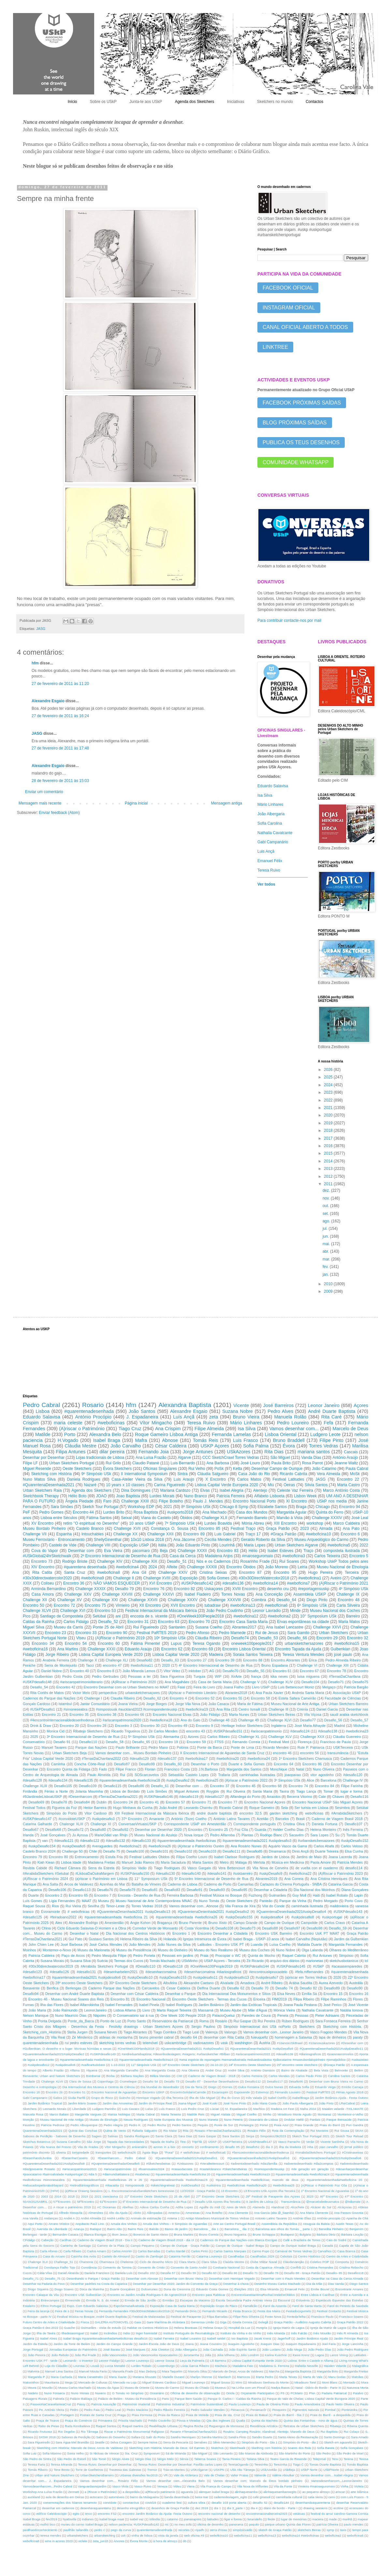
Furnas (28, 2005)
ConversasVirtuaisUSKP (137, 1824)
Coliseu (47, 1583)
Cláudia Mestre (81, 1445)
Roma (204, 2021)
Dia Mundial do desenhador (159, 2087)
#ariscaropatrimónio (117, 2169)
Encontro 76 (154, 1589)
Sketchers (307, 2026)
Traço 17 (253, 1534)
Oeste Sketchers (77, 1468)
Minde (295, 1610)
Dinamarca (277, 1851)
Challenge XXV (78, 1594)
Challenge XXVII (142, 1600)
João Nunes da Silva (174, 1944)
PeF (26, 1512)
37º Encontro (132, 1819)
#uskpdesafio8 (302, 1917)
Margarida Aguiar (292, 1512)
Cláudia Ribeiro (208, 1638)
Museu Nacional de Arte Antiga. (295, 1704)
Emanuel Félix (269, 861)
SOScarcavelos (147, 1775)
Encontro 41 (149, 1802)
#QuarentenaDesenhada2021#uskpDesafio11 (331, 2048)
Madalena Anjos (219, 1556)
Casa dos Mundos (251, 1512)
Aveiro (335, 1578)
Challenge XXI (105, 1600)
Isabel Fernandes (119, 2005)
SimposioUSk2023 (273, 2136)
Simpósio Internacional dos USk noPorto (257, 2026)
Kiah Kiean (46, 1862)
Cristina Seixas (213, 1572)
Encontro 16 (358, 1994)
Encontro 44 (83, 1512)
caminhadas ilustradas (257, 1775)
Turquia (199, 1676)
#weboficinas (110, 1422)
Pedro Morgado (325, 1901)
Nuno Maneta (208, 2119)
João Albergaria (270, 814)
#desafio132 (115, 1841)
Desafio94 (31, 1994)
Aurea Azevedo (331, 1983)
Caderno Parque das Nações (111, 1988)
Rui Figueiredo (146, 1627)
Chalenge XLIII (71, 1824)
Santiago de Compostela (61, 1616)
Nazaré (90, 1485)
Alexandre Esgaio (48, 701)
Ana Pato (351, 1528)
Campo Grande (245, 1923)
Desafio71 (336, 1682)
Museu (103, 1901)
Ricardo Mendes (275, 1747)
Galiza (57, 2097)
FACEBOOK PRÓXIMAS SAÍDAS (302, 403)
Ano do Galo (190, 1720)
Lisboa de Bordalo (124, 1791)
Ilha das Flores (51, 2005)
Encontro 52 (205, 1698)
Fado (103, 1769)
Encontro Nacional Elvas (172, 1714)
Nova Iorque (193, 1835)
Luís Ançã (183, 1416)
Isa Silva (264, 795)
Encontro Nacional (151, 1999)
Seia (284, 1808)
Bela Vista (321, 2070)
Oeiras (289, 1485)
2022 (329, 1100)
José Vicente (358, 2005)
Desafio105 (63, 1786)
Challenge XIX (144, 1561)
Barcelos (282, 1819)
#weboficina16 (35, 1649)
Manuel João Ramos (138, 1862)
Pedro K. (135, 2125)
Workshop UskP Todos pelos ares (338, 1561)
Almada (326, 1528)
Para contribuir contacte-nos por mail (289, 620)
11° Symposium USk (151, 1879)
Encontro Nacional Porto (254, 1501)
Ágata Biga (150, 2152)
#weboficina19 (196, 1709)
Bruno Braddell (288, 1440)
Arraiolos (274, 1797)
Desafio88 (270, 1928)
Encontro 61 (282, 1671)
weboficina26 (127, 2152)
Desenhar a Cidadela (270, 1890)
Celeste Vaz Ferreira (295, 1490)
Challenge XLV (280, 1737)
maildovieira (339, 1906)
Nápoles (99, 2015)
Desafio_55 (256, 1671)
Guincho (125, 2097)
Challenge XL (249, 1737)
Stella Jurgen (77, 2032)
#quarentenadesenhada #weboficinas (186, 1841)
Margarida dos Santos (243, 1769)
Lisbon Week (305, 1496)
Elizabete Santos (272, 1506)
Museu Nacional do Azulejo (155, 1835)
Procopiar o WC (228, 1955)
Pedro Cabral (41, 1405)
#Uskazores (185, 2163)
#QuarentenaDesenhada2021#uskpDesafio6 (330, 2158)
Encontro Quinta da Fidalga (68, 1769)
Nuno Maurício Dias (70, 2015)
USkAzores (238, 1451)
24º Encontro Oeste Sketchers (249, 2065)
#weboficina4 (127, 1567)
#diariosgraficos (310, 2054)
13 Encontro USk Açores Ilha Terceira (269, 2191)
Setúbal (99, 1616)
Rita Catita (42, 1572)
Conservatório (34, 1742)
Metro (224, 1862)
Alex (58, 1923)
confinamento (209, 2147)
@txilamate (352, 2201)
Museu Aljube (230, 2010)
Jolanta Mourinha (89, 1791)
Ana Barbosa (217, 1463)
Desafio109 (88, 1786)
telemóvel (150, 2043)
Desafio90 (355, 1988)
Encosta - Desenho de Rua (139, 1895)
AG (211, 1671)
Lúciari (214, 2109)
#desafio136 (232, 1583)
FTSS (219, 1742)
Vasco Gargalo (199, 1868)
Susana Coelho (208, 1627)
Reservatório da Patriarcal (172, 2021)
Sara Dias (185, 2136)
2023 (329, 1092)
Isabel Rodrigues (179, 2005)
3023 (309, 2196)
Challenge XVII (127, 1528)
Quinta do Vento (114, 2130)
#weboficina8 (108, 1572)
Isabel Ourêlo (277, 2097)
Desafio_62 (152, 1698)
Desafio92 (120, 1829)
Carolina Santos (339, 2076)
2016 (329, 1146)
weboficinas (314, 1813)
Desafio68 (53, 1829)
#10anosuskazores (322, 2043)
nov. (327, 1198)
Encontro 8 (105, 1671)
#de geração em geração (309, 2169)
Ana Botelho (214, 2212)
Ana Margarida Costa (160, 2070)
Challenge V (249, 1682)
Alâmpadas (154, 2212)
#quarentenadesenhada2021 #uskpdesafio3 (257, 1841)
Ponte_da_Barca (81, 2021)
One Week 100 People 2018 (183, 2015)
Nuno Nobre (285, 1950)
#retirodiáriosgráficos (84, 2185)
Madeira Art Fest (282, 2109)
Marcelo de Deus (351, 1428)
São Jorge (94, 2141)
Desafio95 (239, 1890)
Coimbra (258, 1600)
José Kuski (209, 2103)
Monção (28, 2119)
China (46, 1928)
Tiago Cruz (129, 1428)
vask (224, 2043)
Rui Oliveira (235, 1791)
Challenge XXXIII (202, 1567)
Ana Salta (50, 1884)
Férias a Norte (56, 1791)
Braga (301, 1506)
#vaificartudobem (93, 2065)
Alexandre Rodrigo (83, 1923)
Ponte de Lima (242, 1747)
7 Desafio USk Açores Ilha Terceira (216, 2201)
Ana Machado (214, 1512)
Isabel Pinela (149, 2005)
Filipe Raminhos (333, 1999)
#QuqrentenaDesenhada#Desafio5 (115, 2163)
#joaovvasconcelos (340, 2054)
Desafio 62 (235, 1988)
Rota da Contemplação (288, 2130)
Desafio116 (360, 1797)
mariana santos (313, 1451)
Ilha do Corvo (230, 2097)
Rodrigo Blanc (271, 1835)
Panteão (265, 1901)
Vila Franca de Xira (240, 1906)
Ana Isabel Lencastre (284, 1627)
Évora (288, 1445)
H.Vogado (68, 1440)
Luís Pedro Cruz (192, 2109)
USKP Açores (214, 1445)
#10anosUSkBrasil (290, 2043)
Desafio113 (82, 1890)
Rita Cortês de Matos (47, 1693)
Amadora (247, 1983)
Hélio (253, 1550)
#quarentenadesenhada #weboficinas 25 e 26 (107, 2180)
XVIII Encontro (245, 1589)
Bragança (164, 1923)
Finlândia (30, 1791)
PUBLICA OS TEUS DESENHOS (301, 442)
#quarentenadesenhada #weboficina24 (303, 2174)
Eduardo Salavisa (272, 786)
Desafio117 (275, 2081)
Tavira (284, 1791)
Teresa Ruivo (268, 870)
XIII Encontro (285, 1523)
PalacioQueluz (223, 2015)
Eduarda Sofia (299, 2087)
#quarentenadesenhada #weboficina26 (186, 1917)
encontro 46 (282, 1753)
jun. (326, 1236)
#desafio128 (32, 1780)
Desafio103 (207, 1851)
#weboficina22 (300, 1873)
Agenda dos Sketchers (194, 101)
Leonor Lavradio (266, 1610)
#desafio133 (141, 1841)
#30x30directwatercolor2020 (47, 1578)
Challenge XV (69, 1600)
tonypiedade (80, 2152)
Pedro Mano (158, 1747)
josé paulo (343, 1654)
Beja (163, 1550)
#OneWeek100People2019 (211, 1966)
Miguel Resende (37, 1468)
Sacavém (296, 1835)
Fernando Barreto (252, 1518)
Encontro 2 (54, 1895)
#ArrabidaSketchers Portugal (315, 2152)
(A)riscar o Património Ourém (201, 1846)
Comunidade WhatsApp (295, 462)
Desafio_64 (286, 1600)
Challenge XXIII (135, 1501)
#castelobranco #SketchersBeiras (223, 2169)
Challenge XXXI (101, 1649)
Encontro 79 (32, 1857)
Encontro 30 (150, 1726)
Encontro (195, 1829)
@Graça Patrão (334, 2065)
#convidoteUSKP (71, 1819)
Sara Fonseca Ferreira (333, 2021)
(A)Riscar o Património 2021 (343, 1583)
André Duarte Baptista (331, 1411)
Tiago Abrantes (135, 2032)
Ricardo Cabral (231, 1808)
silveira (61, 2152)
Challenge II (123, 1578)
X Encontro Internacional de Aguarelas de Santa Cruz (222, 1753)
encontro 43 (195, 1731)
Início (72, 101)
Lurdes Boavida (218, 1523)
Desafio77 (308, 1720)
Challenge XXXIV (327, 1518)
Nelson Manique (36, 2015)
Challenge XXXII (192, 1550)
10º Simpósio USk (170, 1638)
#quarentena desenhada (85, 1567)
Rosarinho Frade (255, 1561)
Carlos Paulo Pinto (309, 2076)
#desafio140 (191, 1873)
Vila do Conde (273, 1906)
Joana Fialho (234, 1687)
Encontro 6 (350, 1534)
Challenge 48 (219, 1720)
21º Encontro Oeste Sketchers (146, 2196)
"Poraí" (169, 2152)
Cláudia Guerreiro (347, 1737)
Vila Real (58, 2037)
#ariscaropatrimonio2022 (253, 2054)
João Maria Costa (264, 2103)
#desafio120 (352, 1775)
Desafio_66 (297, 1638)
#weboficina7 (298, 1583)
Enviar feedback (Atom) (59, 812)
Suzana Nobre (237, 1411)
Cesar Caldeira (178, 1988)
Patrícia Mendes (350, 1862)
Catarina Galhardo (37, 1824)
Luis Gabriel (225, 1534)
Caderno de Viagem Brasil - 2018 (212, 2076)
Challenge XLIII (35, 1786)
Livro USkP (260, 1687)
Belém (358, 2070)
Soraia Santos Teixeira (253, 1654)
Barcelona (329, 1780)
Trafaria (224, 1775)
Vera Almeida (328, 1474)
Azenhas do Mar (112, 1884)
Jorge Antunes (198, 1451)
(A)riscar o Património (82, 1428)
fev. (326, 1266)
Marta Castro (348, 1485)
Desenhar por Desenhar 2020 (158, 1829)
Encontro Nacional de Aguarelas (114, 2092)
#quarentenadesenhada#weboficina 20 (334, 2180)
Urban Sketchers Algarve (296, 1545)
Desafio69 (36, 1802)
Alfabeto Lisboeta (269, 1496)
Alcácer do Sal (321, 2207)
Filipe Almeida (209, 1428)
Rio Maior (170, 2130)
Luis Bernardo (182, 1463)
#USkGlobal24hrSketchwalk (47, 1556)
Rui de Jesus (266, 1632)
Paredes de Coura (255, 2015)
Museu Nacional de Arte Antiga (62, 2119)
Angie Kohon (140, 1923)
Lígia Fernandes (62, 1901)
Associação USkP (347, 1693)
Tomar (328, 1791)
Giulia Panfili (76, 2097)
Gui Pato (75, 1939)
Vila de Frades (88, 2147)
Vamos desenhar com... (294, 1428)
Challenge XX (125, 1534)
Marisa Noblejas (119, 2114)
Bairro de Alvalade (294, 2070)
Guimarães (277, 1895)
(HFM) (54, 2191)
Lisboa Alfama (124, 2010)
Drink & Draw (40, 1726)
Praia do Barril (330, 2125)
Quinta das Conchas (82, 2130)
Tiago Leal (190, 2032)
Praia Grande (304, 2125)
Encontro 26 (54, 2092)
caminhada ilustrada (307, 1906)
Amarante (156, 1819)
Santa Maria (262, 1791)
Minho (267, 2114)
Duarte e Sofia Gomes (246, 1764)
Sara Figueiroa (172, 1676)
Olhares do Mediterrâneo (348, 1950)
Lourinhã (227, 1545)
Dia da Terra (193, 2087)
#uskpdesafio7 (266, 1977)
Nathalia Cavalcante (274, 833)
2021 (329, 1107)
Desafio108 (224, 1928)
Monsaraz (324, 2114)
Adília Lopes (184, 2207)
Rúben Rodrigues (295, 2021)
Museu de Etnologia (104, 2119)
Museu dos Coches (254, 1950)
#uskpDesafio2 (177, 1780)
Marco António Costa (341, 1490)
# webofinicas (78, 1912)
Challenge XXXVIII (224, 1600)
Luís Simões (157, 1791)
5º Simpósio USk (141, 1737)
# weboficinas (189, 2152)
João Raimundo (65, 2010)
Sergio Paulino (203, 2026)
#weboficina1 (309, 1578)
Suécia (102, 1961)
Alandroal (277, 2207)
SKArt (359, 2130)
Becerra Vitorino (299, 1797)
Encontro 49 (177, 1726)
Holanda (169, 1939)
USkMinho (189, 1961)
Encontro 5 (358, 1556)
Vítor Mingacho (155, 1422)
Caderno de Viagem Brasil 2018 (337, 1819)
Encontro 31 (138, 1621)
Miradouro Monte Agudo (294, 2114)
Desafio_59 (338, 1928)
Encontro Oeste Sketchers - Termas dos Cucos (209, 1999)
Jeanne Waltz (346, 1463)
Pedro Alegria (113, 2125)
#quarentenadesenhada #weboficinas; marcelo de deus (257, 2180)
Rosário (221, 2021)
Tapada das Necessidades (125, 2141)
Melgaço (329, 1687)
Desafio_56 (333, 1720)
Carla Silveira (348, 1605)
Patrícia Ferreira (230, 1496)
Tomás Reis (205, 1440)
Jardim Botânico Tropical (45, 2103)
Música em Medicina (287, 1862)
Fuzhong (255, 1895)
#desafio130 (165, 1873)
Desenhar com (81, 1550)
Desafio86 (136, 1786)
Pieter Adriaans (327, 2015)
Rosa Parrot (312, 1463)
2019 (329, 1123)
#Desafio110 (145, 1966)
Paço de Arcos (73, 1955)
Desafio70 (231, 1671)
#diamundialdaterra (116, 2174)
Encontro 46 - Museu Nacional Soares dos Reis (66, 1999)
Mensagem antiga (226, 803)
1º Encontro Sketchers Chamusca (305, 1758)
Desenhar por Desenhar (44, 1457)
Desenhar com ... (189, 1786)
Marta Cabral (146, 2114)
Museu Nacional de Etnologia (342, 1567)
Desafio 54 (150, 2081)
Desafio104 (310, 1682)
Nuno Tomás (209, 1901)
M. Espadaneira (236, 2109)
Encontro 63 (168, 1621)
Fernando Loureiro (287, 2092)
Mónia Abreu (252, 1523)
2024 (329, 1085)
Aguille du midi (209, 2207)
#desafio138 (327, 1731)
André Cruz (213, 2070)
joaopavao (292, 1775)
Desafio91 (195, 1890)
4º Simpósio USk (354, 1589)
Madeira (216, 1654)
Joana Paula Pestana (300, 2005)
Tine (183, 2141)
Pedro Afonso (197, 1632)
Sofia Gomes (218, 1578)
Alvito (137, 2212)
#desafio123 (32, 1972)
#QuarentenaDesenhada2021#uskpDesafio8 (54, 2163)
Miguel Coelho (247, 2114)
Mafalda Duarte (309, 1944)
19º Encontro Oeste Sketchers (183, 2065)
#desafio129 (139, 1758)
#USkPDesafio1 (42, 1709)
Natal (300, 1769)
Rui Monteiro (319, 2130)
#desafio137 (167, 1758)
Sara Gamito (298, 1632)
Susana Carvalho (68, 2141)
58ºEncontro (85, 2201)
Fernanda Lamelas (231, 1434)
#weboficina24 (258, 1758)
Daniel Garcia (327, 1709)
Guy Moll (299, 1895)
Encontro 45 (245, 1786)
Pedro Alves (280, 1411)
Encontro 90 (116, 1632)
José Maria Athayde (310, 1726)
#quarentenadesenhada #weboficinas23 (179, 2180)
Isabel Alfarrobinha (84, 2005)
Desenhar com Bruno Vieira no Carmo (336, 2081)
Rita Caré (331, 1416)
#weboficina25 (207, 1780)
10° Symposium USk (318, 1616)
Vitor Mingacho (115, 2147)
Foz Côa (241, 1829)
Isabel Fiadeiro (197, 1594)
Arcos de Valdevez (78, 1884)
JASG (40, 629)
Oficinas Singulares (160, 1468)
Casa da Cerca (182, 1556)
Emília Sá (309, 1994)
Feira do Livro (204, 1687)
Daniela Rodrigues (83, 1479)
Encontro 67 (309, 1671)
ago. (327, 1221)
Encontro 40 (79, 1671)
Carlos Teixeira (327, 1556)
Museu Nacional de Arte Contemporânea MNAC (154, 1901)
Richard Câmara (67, 1868)
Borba (110, 2076)
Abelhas (128, 2207)
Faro (107, 1501)
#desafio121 (64, 1841)
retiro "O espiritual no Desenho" (91, 1523)
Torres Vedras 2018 (146, 1906)
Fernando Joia (153, 1451)
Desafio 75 (111, 1851)
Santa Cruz (74, 1572)
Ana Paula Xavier (269, 1693)
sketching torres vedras (117, 2043)
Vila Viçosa (313, 1714)
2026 (329, 1069)
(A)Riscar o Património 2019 (120, 1638)
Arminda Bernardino (48, 1589)
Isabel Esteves (280, 1550)
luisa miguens (308, 1676)
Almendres (95, 2212)
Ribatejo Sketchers (88, 1731)
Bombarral (93, 2076)
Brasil (300, 1819)
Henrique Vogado (148, 2097)
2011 (329, 1184)
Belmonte (341, 2070)
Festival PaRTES (318, 2092)
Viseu (81, 1638)
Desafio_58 (114, 1742)
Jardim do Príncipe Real (155, 2103)
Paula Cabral (356, 1468)
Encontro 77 (227, 1802)
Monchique (278, 1769)
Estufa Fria (114, 1857)
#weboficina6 (276, 1605)
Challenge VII (35, 1534)
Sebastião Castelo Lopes (188, 1775)
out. (326, 1205)
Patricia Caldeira (41, 1955)
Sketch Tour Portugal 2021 (310, 2136)
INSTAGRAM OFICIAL (289, 307)
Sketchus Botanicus (37, 2141)
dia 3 (269, 2147)
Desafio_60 (173, 1764)
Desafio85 (255, 1851)
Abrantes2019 (266, 1879)
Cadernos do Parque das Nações (49, 1698)
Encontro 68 (272, 1786)
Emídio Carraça (352, 2087)
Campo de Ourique (279, 1923)
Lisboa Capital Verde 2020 (175, 1654)
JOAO (101, 1496)
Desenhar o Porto (205, 1764)
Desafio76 (105, 1890)
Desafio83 (172, 1890)
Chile (93, 1851)
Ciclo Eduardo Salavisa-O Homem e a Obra (91, 1928)
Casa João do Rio (254, 1474)
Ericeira (259, 1999)
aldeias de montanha (116, 2037)
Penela (282, 2015)
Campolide (309, 1923)
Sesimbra (342, 1808)
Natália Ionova (351, 2010)
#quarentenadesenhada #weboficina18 (129, 1780)
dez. (327, 1190)
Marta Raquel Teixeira (174, 2010)
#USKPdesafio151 (227, 1731)
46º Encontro (329, 2196)
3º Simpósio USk (287, 1780)
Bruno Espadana (274, 1665)
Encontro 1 (181, 1933)
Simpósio (346, 1955)
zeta (213, 1416)
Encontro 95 (285, 1572)
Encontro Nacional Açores (264, 1802)
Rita (185, 2130)
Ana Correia (294, 1879)
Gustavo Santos (101, 1939)
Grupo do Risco (102, 2097)
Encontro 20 (69, 1726)
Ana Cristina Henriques (329, 1879)
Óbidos (186, 1518)
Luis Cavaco (130, 2109)
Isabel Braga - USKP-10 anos (256, 1939)
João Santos (142, 1411)
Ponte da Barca (209, 1747)
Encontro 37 (219, 1786)
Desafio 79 (124, 1589)
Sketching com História (51, 1474)
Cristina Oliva (294, 1824)
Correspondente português (254, 1824)
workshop (314, 1523)
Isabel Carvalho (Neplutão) (306, 1939)
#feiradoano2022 (63, 1917)
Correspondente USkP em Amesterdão (195, 1824)
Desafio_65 (141, 1742)
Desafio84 (82, 1802)
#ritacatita (112, 2185)
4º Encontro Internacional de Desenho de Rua (215, 1665)
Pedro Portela (144, 1955)
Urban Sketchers (333, 1632)
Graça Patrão (278, 1528)
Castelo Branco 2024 (39, 1851)
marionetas (314, 1961)
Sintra (182, 1474)
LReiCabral (347, 2103)
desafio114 (353, 1868)
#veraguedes (102, 1846)
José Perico (332, 2005)
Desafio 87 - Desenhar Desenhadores (212, 2081)
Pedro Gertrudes (105, 1676)
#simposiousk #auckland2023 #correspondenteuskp (136, 1709)
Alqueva (91, 2070)
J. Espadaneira (142, 1416)
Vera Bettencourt (231, 1868)
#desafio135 (83, 1780)
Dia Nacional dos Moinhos (314, 1890)
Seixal (126, 1518)
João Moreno (276, 1567)
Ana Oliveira (190, 2070)
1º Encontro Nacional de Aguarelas (325, 2191)
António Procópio (93, 1416)
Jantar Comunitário (95, 1704)
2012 (329, 1176)
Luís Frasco (167, 2109)
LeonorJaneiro (95, 2010)
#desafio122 (89, 1841)
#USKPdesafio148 (37, 1682)
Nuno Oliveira (323, 1769)
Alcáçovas (345, 2207)
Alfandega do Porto (245, 1797)
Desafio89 (332, 1988)
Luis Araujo (184, 1479)
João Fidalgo (210, 1714)
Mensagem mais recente (40, 803)
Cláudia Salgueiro (212, 1474)
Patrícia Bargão (356, 1687)
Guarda (260, 1829)
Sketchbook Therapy (41, 1496)
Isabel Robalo (337, 1895)
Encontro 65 (78, 1895)
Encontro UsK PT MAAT (319, 1933)
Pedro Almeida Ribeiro (343, 1660)
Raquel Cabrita (294, 1955)
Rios (55, 1906)
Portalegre (246, 2125)
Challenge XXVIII (117, 1594)
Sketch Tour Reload (349, 2136)
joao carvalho (328, 2147)
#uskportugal (332, 1917)
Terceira (352, 1572)
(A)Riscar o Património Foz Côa (324, 2185)
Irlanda (28, 1835)
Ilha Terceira (174, 2097)
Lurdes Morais (162, 1496)
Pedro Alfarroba (222, 1835)
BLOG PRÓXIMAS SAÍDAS (295, 422)
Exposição (188, 1578)
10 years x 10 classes (125, 1485)
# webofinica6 (215, 2152)
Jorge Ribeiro (57, 1654)
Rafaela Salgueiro (144, 2130)
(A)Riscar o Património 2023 (340, 1873)
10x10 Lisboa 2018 (147, 1539)
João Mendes (140, 1944)
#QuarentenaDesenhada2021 (48, 1485)
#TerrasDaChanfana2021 (118, 1797)
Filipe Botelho (171, 1501)
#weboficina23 (357, 1731)
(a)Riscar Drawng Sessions (84, 2191)
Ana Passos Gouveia (348, 2212)
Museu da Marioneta (94, 1950)
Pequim (202, 2125)
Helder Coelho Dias (288, 1829)
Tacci (90, 1665)
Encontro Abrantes (285, 1660)
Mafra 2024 (308, 2109)
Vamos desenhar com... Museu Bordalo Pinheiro (133, 1753)
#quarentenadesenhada (89, 1411)
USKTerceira (343, 1747)
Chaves (338, 1797)
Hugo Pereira (320, 1572)
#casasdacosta (181, 2169)
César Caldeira (171, 1445)
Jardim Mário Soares (82, 2103)
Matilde (42, 1434)
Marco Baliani (59, 2114)
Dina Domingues (136, 1490)
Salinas (113, 2136)
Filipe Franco (126, 1769)
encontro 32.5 (250, 1813)
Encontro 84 (324, 1786)
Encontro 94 (349, 1506)
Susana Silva (80, 1961)
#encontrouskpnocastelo (268, 1972)
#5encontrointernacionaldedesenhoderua (260, 2152)
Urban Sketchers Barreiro (348, 1704)
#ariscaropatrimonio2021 (79, 2169)
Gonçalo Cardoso (36, 1704)
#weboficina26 (159, 1846)
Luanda (257, 1944)
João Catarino (324, 1468)
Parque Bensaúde (339, 2119)
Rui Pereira (266, 2021)
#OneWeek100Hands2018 (136, 2048)
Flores (358, 1999)
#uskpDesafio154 (41, 1846)
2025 (329, 1077)
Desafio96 (296, 2081)
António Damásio (263, 2070)
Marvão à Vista (289, 1518)
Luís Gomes (32, 1901)
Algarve (184, 1457)
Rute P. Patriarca (311, 1747)
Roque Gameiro (261, 1808)
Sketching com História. (342, 2026)
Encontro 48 (349, 1600)
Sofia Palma (255, 1445)
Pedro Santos (181, 2125)
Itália (162, 1545)
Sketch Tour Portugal (100, 1506)
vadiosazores (203, 2043)
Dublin (101, 1802)
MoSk (355, 1474)
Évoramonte (50, 1912)
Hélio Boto (77, 1496)
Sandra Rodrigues (136, 2136)
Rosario (93, 1405)
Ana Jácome (184, 1539)
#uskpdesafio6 (65, 2065)
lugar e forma (351, 1791)
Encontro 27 (197, 1660)
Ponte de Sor (223, 2125)
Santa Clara (163, 2136)
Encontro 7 (102, 1895)
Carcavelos (150, 1988)
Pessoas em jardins (177, 1955)
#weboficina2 (279, 1616)
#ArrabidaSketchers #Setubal (46, 1873)
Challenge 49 (248, 1720)
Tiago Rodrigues (167, 1868)
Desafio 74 (284, 1988)
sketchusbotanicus (343, 1961)
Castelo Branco (90, 1528)
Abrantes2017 (244, 1627)
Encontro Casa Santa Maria (243, 1621)
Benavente (31, 1988)
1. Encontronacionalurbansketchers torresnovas (141, 2191)
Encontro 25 (218, 1829)
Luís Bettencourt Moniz (296, 1687)
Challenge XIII (337, 1665)
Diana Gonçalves (355, 1890)
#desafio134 (57, 1780)
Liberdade (79, 2109)
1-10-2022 (118, 2065)
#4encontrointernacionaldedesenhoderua (62, 1720)
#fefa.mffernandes (309, 1972)
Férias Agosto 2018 (350, 2092)
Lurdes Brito (113, 1512)
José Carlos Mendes (105, 1944)
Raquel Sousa (34, 1906)
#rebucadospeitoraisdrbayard (43, 2185)
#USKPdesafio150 (135, 1873)
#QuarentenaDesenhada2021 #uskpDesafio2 (213, 1912)
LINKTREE (275, 347)
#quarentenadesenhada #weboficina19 (243, 2174)
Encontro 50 (33, 1605)
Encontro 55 (232, 1698)
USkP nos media (332, 1501)
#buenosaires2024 (151, 2169)
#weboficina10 (318, 1534)
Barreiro (353, 1616)
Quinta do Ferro (329, 1512)
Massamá (205, 2010)
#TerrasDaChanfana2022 (101, 1758)
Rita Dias (273, 1451)
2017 (329, 1138)
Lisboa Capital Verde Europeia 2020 (226, 1485)
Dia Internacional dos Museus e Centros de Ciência (98, 2087)
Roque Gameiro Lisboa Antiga (166, 1434)
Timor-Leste (115, 1906)
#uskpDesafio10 (139, 1977)
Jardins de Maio (309, 1857)
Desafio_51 (177, 1561)
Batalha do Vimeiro (146, 1884)
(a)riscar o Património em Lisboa (101, 1879)
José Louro (250, 1463)
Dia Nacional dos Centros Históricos (135, 1933)
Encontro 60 (109, 1643)
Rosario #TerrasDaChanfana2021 (218, 2130)
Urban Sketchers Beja (69, 1753)
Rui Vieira (73, 1906)
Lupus (176, 1643)
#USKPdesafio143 (348, 1912)
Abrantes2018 (236, 1693)
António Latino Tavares (231, 1819)
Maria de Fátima (250, 1704)
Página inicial (136, 803)
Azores (193, 1737)
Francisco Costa (177, 1769)
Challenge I (93, 1698)
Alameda (259, 2207)
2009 (329, 1291)
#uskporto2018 (180, 1512)
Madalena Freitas (101, 1862)
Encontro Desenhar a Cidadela (222, 1933)
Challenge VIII (98, 1545)
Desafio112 (253, 2081)
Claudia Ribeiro (122, 1698)
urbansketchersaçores (142, 1693)
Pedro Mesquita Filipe (109, 1955)
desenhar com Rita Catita (224, 2037)
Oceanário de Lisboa (263, 2119)
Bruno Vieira (246, 1416)
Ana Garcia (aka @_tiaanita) (274, 2212)
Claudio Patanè (145, 1463)
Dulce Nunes (274, 2087)
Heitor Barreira (95, 1808)
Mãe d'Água (257, 2010)
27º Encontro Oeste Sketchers (217, 2196)
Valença (211, 2032)
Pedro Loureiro (293, 1422)
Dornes (227, 2087)
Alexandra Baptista (184, 1405)
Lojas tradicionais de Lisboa (100, 1457)
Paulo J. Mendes (208, 1501)
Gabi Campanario (35, 2097)
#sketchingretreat (163, 2185)
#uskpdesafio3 (103, 1819)
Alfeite (172, 1567)
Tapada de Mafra (162, 2141)
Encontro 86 (312, 1764)
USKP (212, 2141)
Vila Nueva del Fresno (55, 2147)
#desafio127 (214, 1797)
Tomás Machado (162, 1961)
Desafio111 (231, 1851)
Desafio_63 (170, 1660)
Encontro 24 (123, 1802)
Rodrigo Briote (75, 1561)
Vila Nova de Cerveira (270, 1868)
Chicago (322, 1506)
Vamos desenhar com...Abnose (193, 1906)
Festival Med (279, 1742)
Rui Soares (289, 1561)
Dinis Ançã (300, 1851)
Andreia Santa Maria (308, 1693)
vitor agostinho (322, 1775)
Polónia (182, 1747)
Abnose (170, 1440)
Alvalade (227, 1983)
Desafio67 (31, 1829)
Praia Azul (281, 2125)
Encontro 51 (76, 2092)
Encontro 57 (175, 1802)
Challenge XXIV (172, 1572)
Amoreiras (192, 2212)
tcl (366, 1961)
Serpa (250, 2136)
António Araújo (345, 1457)
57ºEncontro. (62, 2201)
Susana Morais (52, 1961)
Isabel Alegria (231, 1490)
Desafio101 (159, 1851)
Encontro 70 (199, 1621)
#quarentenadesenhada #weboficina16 (146, 2059)
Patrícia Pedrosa (53, 2125)
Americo (174, 2212)
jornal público (353, 2147)
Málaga (241, 1862)
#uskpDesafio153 (172, 1977)
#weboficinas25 (284, 2185)
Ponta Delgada (50, 2021)
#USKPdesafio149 (103, 2054)
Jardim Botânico (211, 2005)
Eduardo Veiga (325, 2087)
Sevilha (93, 1906)
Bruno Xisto (217, 1923)
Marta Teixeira (171, 2114)
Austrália (356, 1983)
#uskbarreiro (243, 1873)
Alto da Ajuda (118, 2212)
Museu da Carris (68, 1627)
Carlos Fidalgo (76, 1621)
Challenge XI (101, 1824)
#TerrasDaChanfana (344, 1676)
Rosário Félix (256, 2130)
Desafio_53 (268, 1638)
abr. (326, 1251)
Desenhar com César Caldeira (134, 1994)
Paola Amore (321, 1862)
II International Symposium (144, 1474)
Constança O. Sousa (169, 1528)
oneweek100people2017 (252, 1643)
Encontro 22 (348, 1479)
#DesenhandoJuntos (37, 2158)
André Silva (236, 2070)
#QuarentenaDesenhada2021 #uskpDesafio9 (261, 2048)
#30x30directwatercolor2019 (51, 1966)
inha (310, 2147)
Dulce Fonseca (248, 2087)
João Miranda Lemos (139, 1671)
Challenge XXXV (182, 1600)
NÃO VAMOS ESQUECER (117, 1583)
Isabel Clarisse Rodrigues (234, 1857)
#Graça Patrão (283, 1534)
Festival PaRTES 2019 (156, 1632)
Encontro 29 (327, 1638)
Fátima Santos (99, 1518)
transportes (103, 2152)
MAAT (86, 1901)
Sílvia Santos (316, 1485)
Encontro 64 (283, 1764)
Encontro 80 (58, 1857)
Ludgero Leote (325, 1434)
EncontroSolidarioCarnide (188, 2092)
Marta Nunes (239, 1714)
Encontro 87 (250, 1572)
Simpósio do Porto (61, 1813)
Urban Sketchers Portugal (71, 1463)
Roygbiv (212, 1791)
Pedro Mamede (232, 1632)
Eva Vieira (113, 1550)
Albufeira (170, 1983)
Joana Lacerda (340, 1857)
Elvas (205, 1490)
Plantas (247, 1835)
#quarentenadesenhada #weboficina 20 (182, 2174)
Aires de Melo (236, 2207)
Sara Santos (231, 2136)
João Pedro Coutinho (224, 1610)
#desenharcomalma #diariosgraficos (212, 1972)
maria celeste (68, 1422)
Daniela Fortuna (324, 1824)
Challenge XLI (117, 1660)
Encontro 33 (86, 1632)
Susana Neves (105, 2032)
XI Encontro (296, 1501)
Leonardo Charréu (198, 1808)
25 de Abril (182, 2196)
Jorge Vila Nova (187, 1704)
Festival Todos (34, 1808)
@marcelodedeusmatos (322, 2201)
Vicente (241, 1405)
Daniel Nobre (51, 1671)
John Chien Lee (41, 1944)
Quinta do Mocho (261, 1955)
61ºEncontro (108, 2201)
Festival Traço (243, 1528)
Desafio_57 (360, 1720)
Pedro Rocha (156, 2125)
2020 (329, 1115)
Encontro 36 (73, 1583)
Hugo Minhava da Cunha (132, 1808)
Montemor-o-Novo (57, 1950)
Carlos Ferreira (252, 2076)
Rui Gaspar (243, 2021)
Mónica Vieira (284, 2010)
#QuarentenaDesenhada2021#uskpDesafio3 (258, 2158)
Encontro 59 (196, 1742)
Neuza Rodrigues (135, 2119)
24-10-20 (216, 2065)
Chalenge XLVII (52, 2081)
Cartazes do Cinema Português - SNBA (291, 1884)
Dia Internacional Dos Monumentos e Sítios (236, 1994)
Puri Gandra (354, 2125)
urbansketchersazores (304, 1643)
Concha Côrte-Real (89, 1764)
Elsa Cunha (354, 1851)
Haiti (316, 1895)
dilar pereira (111, 1451)
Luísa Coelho (280, 1944)
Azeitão (262, 1819)
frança (256, 1676)
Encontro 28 (97, 1726)
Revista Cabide (35, 1868)
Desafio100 (135, 1851)
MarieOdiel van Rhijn (111, 1835)
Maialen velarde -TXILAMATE (342, 2109)
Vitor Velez (172, 1671)
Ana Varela (30, 2218)
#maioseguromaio (257, 1556)
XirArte (236, 1676)
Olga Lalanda (312, 1950)
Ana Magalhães (177, 1682)
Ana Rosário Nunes (246, 1846)
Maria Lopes (254, 1545)
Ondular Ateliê (294, 2119)
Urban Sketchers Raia (42, 1490)
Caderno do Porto (217, 1884)
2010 (329, 1284)
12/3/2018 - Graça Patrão (197, 2191)
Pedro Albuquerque (83, 2125)
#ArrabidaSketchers (346, 1813)
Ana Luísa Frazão (151, 1457)
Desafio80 (98, 1829)
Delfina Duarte (208, 1988)
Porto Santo (136, 2021)
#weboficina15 (346, 1643)
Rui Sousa (341, 2130)
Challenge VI (307, 1665)
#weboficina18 (161, 1720)
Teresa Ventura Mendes (303, 1654)
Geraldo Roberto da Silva (263, 1539)
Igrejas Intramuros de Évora (204, 1939)
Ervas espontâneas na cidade (303, 1621)
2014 (329, 1161)
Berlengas (73, 1988)
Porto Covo (354, 1901)
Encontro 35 (79, 1714)
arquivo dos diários (285, 1961)
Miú (271, 1485)
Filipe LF (30, 1463)
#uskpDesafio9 (270, 1873)
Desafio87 (122, 1764)
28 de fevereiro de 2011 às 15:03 (60, 780)
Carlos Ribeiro (218, 1737)
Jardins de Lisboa (275, 1857)
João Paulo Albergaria (297, 2103)
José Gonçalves (52, 1835)
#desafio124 (300, 1731)
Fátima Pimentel (145, 1643)
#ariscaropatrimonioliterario (81, 1682)
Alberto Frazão (53, 2070)
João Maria (37, 2010)
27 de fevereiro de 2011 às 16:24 (60, 716)
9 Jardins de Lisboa (260, 2201)
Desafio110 (88, 1742)
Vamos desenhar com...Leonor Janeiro (273, 2032)
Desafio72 (76, 1829)
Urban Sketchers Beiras (276, 1714)
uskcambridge (175, 2043)
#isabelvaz (142, 2174)
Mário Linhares (270, 804)
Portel (264, 2125)
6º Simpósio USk (312, 1605)
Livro (146, 2010)
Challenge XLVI (279, 1720)
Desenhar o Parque (180, 1994)
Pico (26, 1616)
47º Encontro (354, 2196)
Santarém (176, 1627)
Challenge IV (353, 1780)
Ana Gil (139, 1572)
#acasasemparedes (346, 1966)
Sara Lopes (319, 1835)
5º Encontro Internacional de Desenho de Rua (211, 1879)
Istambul (65, 1704)
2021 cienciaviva (106, 2196)
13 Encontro (229, 2191)
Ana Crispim (168, 1428)
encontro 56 (309, 1753)
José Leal (359, 1518)
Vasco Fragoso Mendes (328, 2032)
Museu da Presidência (134, 1950)
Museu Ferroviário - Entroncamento (54, 1539)
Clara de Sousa (80, 2081)
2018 (329, 1130)
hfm (35, 663)
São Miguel (280, 1457)
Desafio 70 (259, 1988)
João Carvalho (125, 1445)
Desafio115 (113, 1786)
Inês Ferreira (353, 1829)
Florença (304, 1742)
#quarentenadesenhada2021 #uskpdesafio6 (86, 1977)
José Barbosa (71, 1944)
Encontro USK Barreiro (273, 1933)
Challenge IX (347, 1594)
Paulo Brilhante (128, 1747)
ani (118, 1616)
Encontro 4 (178, 1698)
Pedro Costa (72, 1676)
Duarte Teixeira (327, 1851)
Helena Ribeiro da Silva (138, 1939)
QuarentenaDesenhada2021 (42, 2130)
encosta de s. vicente (148, 1616)
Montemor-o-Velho (350, 2114)
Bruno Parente (190, 1923)
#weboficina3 (293, 1556)
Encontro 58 (260, 1698)
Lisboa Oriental (281, 1434)
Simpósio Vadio (134, 1868)
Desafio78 (59, 1802)
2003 (44, 2196)
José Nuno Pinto (234, 2103)
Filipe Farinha (352, 1786)
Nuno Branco (195, 1496)
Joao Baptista (128, 1496)
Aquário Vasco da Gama (287, 1846)
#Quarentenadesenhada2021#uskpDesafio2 (53, 2054)
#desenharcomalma (160, 1972)
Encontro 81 (120, 1999)
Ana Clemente (238, 2212)
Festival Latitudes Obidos (149, 1857)
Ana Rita (223, 1709)
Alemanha (171, 1737)
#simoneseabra (76, 1709)
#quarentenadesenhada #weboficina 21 (116, 1917)
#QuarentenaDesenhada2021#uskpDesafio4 (291, 1912)
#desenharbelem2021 (121, 1972)
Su (337, 1835)
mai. (327, 1244)
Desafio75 (360, 1682)
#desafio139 (284, 2054)
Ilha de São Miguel (202, 2097)
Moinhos (29, 1950)
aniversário (139, 2147)
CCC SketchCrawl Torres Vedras (230, 1457)
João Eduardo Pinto (193, 1545)
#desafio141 (216, 1873)
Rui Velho (196, 1468)
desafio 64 (189, 2037)
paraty (358, 2037)
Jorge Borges (156, 1704)
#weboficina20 (227, 1758)
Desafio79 (128, 1890)
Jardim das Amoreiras (117, 2103)
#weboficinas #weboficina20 (247, 2185)
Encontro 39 (225, 1660)
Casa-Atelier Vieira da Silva (136, 1479)
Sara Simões (62, 1506)
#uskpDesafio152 (354, 1841)
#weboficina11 (142, 1665)
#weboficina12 (245, 1616)
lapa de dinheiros (332, 2037)
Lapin (358, 1895)
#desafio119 (188, 1797)
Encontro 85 (209, 1528)
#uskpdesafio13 (236, 1977)
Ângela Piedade (79, 1501)
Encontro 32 (357, 1638)
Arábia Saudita (300, 1983)
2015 (329, 1153)
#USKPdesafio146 (158, 1797)
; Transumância (289, 2201)
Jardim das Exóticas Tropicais (253, 2005)
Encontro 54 (76, 1643)
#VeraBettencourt (212, 2163)
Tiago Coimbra (164, 2032)
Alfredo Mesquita (70, 2212)
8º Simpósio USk (195, 1506)
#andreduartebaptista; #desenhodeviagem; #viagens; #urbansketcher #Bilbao (176, 2054)
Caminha (58, 1764)
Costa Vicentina (196, 1928)
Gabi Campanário (272, 842)
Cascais (351, 1452)
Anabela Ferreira (56, 1660)
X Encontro (215, 1479)
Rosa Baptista (146, 1512)
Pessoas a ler (139, 1676)
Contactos (314, 101)
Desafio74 (240, 1638)
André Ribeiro (271, 1983)
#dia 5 (92, 2174)
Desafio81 (150, 1890)
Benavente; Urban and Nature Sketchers (51, 2076)
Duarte (33, 1895)
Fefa (328, 1422)
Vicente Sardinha (332, 2141)
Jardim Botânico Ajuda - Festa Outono (341, 2097)
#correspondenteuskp (269, 2169)
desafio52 (253, 2147)
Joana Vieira (128, 1704)
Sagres (96, 2136)
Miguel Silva (33, 1627)
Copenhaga (105, 2081)
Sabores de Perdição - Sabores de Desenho (54, 2136)
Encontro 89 (194, 1534)
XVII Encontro (182, 1605)
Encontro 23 (55, 1632)
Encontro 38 (106, 1714)
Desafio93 (217, 1890)
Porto (69, 1434)
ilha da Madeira (290, 2147)
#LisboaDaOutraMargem (94, 1873)
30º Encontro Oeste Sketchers (133, 1983)
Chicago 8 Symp (234, 1506)
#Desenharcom (80, 1797)
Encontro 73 (42, 1561)
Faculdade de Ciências (343, 1698)
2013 (329, 1168)
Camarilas (246, 1884)
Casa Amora (43, 1594)
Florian (150, 1769)
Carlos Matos (249, 1479)
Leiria (302, 1567)
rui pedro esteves (78, 2043)
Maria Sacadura (173, 1862)
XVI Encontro (160, 1583)
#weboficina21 (130, 1846)
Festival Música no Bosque (221, 1895)
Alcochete (297, 2207)
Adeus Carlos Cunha (154, 2207)
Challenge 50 (72, 1851)
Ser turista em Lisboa (311, 1808)
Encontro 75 (95, 1605)
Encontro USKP (153, 2092)
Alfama (75, 2070)
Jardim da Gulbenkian (351, 1939)
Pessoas (301, 2015)
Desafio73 (248, 1928)
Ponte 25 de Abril (108, 1627)
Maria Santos (202, 1862)
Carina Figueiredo (169, 1485)
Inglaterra (278, 1726)
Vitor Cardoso (95, 1813)
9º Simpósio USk (96, 1474)
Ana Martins (67, 1649)
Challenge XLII (214, 1518)
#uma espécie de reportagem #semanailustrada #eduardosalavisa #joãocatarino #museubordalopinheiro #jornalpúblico (262, 2059)
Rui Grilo (113, 1463)
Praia (204, 1955)
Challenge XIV (110, 1561)
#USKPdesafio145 (291, 1966)
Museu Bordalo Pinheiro (44, 1528)
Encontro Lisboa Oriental (244, 1649)
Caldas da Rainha (38, 1621)
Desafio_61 (160, 1786)
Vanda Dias (311, 1457)
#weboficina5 (338, 1545)
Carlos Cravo (334, 1923)
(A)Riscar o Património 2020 (133, 1682)
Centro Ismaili (249, 1709)
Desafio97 (292, 1928)
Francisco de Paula (335, 1742)
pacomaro (141, 1550)
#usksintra (214, 2185)
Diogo (212, 2087)
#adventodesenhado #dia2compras (308, 2163)
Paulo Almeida (98, 1775)
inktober (194, 1671)
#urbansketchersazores (316, 1841)
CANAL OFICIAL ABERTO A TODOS (305, 327)
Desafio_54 (39, 1687)
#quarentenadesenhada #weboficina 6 (86, 2059)
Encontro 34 (43, 1643)
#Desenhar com (352, 2043)
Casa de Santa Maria (214, 1682)
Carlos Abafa (324, 1846)
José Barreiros (278, 1405)
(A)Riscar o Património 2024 (45, 1879)
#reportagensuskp (313, 1589)
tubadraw (213, 1605)
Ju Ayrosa (80, 1835)
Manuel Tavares (54, 1747)
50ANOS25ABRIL (35, 2201)
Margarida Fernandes (346, 1944)
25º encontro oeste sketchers (297, 2065)
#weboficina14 (265, 1583)
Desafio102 (183, 1851)
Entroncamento (87, 1857)
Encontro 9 (204, 1726)
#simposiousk (134, 2185)
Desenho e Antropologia (39, 2087)
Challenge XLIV (280, 1682)
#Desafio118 (173, 1966)
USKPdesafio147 (260, 2141)
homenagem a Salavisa (293, 2037)
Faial (181, 1687)
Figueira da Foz (64, 1808)
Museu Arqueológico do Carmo (322, 1539)
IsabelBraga (300, 2097)
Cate (322, 1797)
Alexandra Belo (105, 1434)
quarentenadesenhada (40, 2043)
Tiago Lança (306, 1791)
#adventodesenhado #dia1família (254, 2163)
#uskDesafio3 (190, 2185)
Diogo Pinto (317, 1600)
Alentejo (260, 1490)
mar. (327, 1259)
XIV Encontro (42, 1567)
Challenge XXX (312, 1737)
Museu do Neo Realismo (213, 1950)
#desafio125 (32, 1917)
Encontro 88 (252, 1660)
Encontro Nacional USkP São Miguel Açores (327, 1802)
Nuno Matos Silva (39, 1479)
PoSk (219, 1468)
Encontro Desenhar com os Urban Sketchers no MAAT (126, 1687)
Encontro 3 (123, 1726)
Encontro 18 (31, 2092)
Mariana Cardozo (175, 1490)
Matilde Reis (196, 2114)
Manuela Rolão (290, 1416)
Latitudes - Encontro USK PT (220, 1944)
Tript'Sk (197, 2141)
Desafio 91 (61, 1742)
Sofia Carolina (269, 823)
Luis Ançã (265, 851)
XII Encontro (150, 1605)
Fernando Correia (246, 1742)
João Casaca (218, 1704)
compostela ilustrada (341, 1550)
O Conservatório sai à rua (133, 2015)
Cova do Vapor (44, 1550)
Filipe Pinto (331, 1440)
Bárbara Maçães (132, 2076)
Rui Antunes (322, 1955)
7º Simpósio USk (180, 1523)
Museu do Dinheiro (172, 1950)
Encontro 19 (168, 1742)
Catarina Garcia (340, 1884)
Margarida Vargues (88, 2114)
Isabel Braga (106, 1440)
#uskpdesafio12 (39, 2065)
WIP (218, 1676)
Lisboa (42, 1411)
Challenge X (87, 1660)
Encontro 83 (228, 1550)
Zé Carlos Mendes (163, 1731)
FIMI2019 (279, 1999)
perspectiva (108, 1693)
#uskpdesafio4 (272, 1917)
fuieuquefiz (259, 2037)
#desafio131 (86, 1972)
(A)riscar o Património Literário (192, 1693)
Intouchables (92, 1534)
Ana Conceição (269, 1594)
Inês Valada (254, 2097)
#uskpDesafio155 (239, 1917)
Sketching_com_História (42, 2032)
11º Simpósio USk (143, 2065)
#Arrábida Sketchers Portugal (104, 1966)
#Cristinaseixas (352, 2152)
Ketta (237, 1468)
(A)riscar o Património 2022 (246, 1780)
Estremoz (262, 2092)
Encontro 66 (134, 1714)
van (45, 1841)
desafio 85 (232, 2147)
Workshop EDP (141, 1506)
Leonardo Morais (54, 2109)
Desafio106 (57, 1890)
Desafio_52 (108, 1621)
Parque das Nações (91, 1747)
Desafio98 (315, 1928)
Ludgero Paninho (104, 2109)
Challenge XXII (160, 1534)
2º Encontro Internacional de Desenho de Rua (120, 1556)
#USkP (318, 1966)
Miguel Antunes (186, 1791)
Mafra (141, 1440)
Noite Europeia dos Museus (173, 2119)
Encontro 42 (65, 1687)
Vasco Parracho (289, 2141)
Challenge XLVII (37, 1610)
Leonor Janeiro (324, 1405)
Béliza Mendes (160, 2076)
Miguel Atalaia (220, 2114)
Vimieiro (123, 1605)
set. (326, 1213)
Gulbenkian (340, 1649)
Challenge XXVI (327, 1627)
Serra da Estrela (101, 1868)
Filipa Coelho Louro (191, 1857)
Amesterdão (114, 1923)
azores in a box (164, 2147)
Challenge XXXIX (90, 1589)
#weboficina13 (242, 1605)
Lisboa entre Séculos (58, 1518)
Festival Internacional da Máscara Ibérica (161, 1610)
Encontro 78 (336, 1671)
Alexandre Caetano (198, 1983)
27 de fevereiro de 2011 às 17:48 (60, 748)
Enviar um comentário (44, 792)
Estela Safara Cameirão (297, 1698)
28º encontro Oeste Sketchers (79, 1983)
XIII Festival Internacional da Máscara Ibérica (152, 1813)
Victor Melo (81, 1693)
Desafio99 (147, 1764)
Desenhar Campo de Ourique (276, 1468)
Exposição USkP (134, 1545)
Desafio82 (144, 1660)
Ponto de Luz (110, 2021)
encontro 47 (112, 1665)
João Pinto (326, 2103)
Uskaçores (213, 1589)
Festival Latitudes (288, 1479)
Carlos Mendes (279, 2076)
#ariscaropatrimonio (266, 1731)
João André (168, 1808)
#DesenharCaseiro (75, 2158)
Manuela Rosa (33, 2114)
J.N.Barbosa (208, 1769)
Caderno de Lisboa (182, 1884)
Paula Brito (281, 1463)
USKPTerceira (232, 2141)
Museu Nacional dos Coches (335, 1610)
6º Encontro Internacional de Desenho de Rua (154, 2201)
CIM (179, 2076)
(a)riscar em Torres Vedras (306, 1977)
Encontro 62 (171, 1649)
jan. (326, 1274)
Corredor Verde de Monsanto (155, 1928)
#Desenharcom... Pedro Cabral (121, 2158)
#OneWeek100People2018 (200, 1616)
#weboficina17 (196, 1758)
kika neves (279, 1676)
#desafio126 (59, 1972)
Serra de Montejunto (60, 1665)
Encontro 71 (201, 1802)
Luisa (149, 2109)
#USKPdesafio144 (254, 1966)
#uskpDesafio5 (73, 1846)
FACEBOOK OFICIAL (288, 288)
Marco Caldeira (346, 1523)
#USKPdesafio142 (197, 1583)
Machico (259, 2109)
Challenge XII (35, 1600)
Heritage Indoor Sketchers (242, 1726)
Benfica (52, 1988)
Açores (361, 1405)
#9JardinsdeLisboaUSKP (42, 1797)
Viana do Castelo (156, 1518)
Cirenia (302, 1709)
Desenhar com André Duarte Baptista (74, 1994)
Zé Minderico (82, 2037)
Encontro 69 (202, 1649)
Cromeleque (128, 2081)
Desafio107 (354, 1824)
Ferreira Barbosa (180, 1895)
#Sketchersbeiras (158, 2163)
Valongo (230, 2032)
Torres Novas (233, 1594)
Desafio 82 (308, 1988)
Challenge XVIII (156, 1578)
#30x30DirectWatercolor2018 (264, 1578)
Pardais (315, 2119)
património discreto (36, 2152)
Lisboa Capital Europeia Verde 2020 (111, 1654)
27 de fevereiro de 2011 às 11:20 (60, 683)
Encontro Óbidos (241, 1567)
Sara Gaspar (207, 2136)
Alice (310, 1780)
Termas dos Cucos (128, 1961)
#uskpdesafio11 (205, 1977)
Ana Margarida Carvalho (121, 2070)
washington (244, 2043)
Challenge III (278, 1709)
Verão (310, 2141)
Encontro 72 (64, 1605)
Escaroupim (220, 2092)
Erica (313, 1660)
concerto (188, 2147)
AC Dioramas (106, 2207)
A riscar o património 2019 (72, 2207)
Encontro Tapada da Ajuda (298, 1649)
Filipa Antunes (70, 1451)
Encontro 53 (105, 1610)
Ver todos (266, 884)
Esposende (242, 2092)
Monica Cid (56, 1731)
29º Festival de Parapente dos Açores (273, 2196)
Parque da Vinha (293, 1901)
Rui (122, 1775)
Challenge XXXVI (158, 1594)
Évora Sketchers (117, 1468)
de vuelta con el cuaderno (317, 1868)
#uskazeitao (360, 2059)
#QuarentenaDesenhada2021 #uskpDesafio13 (133, 1912)
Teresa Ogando (206, 1643)
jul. (326, 1228)
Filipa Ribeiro (304, 1999)
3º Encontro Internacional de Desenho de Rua (83, 1737)
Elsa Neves (286, 1994)
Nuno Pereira (233, 2119)
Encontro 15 (333, 1994)
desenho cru (277, 1589)
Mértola (259, 1862)
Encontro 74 (298, 1786)
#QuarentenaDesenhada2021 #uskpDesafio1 (192, 2048)
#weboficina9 (92, 1578)
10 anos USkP (142, 1523)
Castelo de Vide (63, 1545)
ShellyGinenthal (107, 1539)
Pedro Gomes (51, 1512)
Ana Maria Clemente (313, 2212)
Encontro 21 (51, 1714)
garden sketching (283, 1813)
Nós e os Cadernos (213, 1561)
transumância (338, 1753)
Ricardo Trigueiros (125, 1731)
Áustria (264, 2043)
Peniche (29, 1665)
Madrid (339, 1726)
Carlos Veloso (352, 1846)
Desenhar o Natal (84, 1933)
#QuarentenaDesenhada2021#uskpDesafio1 (186, 2158)
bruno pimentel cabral (156, 2037)
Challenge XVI (72, 1610)
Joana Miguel (187, 2103)
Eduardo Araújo (138, 1649)
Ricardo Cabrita (293, 1474)
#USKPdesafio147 (37, 1819)
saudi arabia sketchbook (349, 1714)
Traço (308, 1550)
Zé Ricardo (255, 1961)
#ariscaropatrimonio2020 (122, 1720)
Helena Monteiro (323, 1829)
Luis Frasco (245, 1440)
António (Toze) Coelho (189, 1819)
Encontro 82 (184, 1589)
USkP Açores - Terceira (222, 1961)
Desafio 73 (171, 2081)
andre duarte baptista (214, 1813)
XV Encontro (42, 1523)
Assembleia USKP (309, 1594)
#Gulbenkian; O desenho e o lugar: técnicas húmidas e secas (67, 2048)
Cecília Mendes (217, 1539)
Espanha (64, 1534)
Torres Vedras (323, 1445)
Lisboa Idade (71, 1862)
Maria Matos (349, 1621)
